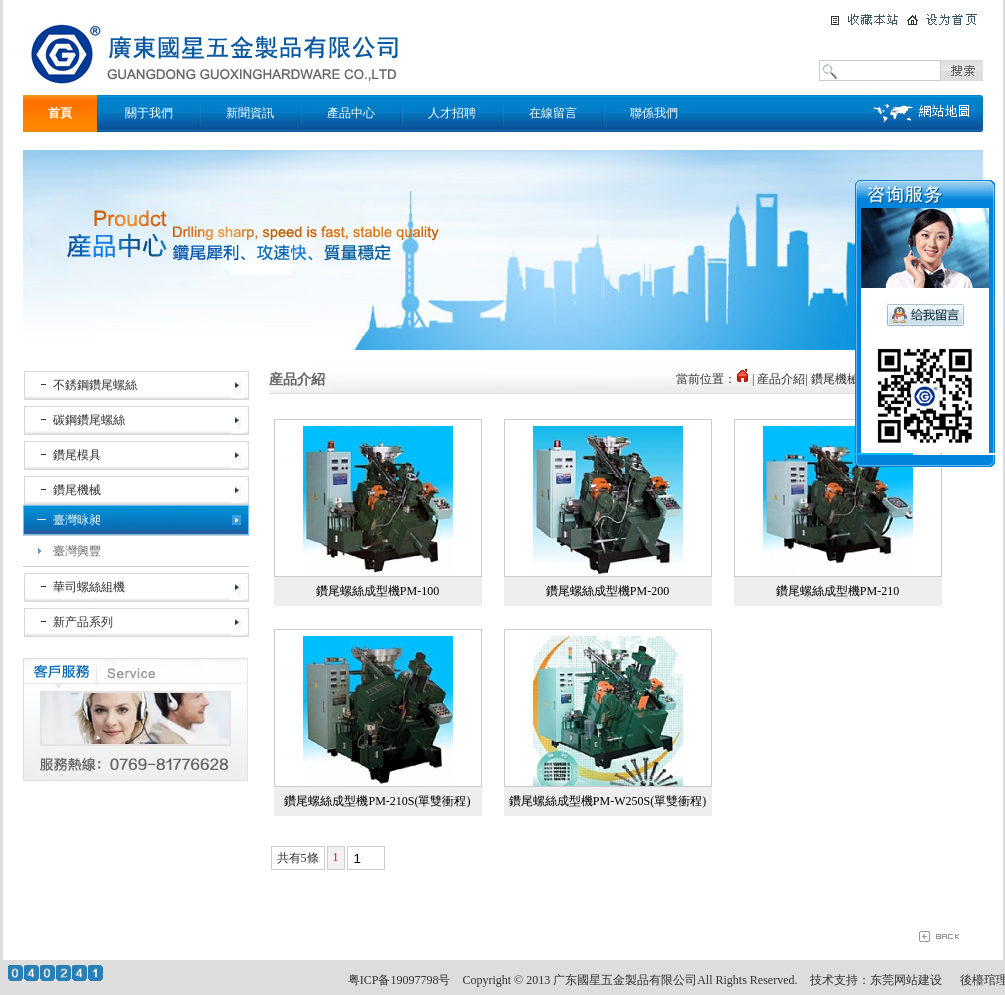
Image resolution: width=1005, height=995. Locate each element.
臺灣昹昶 (77, 520)
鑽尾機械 (77, 490)
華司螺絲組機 (89, 587)
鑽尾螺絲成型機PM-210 (837, 591)
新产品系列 (83, 622)
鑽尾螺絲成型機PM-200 (607, 591)
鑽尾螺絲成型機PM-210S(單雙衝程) (377, 801)
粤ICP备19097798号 (399, 980)
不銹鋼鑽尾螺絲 (95, 385)
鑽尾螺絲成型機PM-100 (377, 591)
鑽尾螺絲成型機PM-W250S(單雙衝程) (607, 801)
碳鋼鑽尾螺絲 (89, 420)
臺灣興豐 (77, 551)
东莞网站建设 (906, 980)
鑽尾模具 (77, 455)
